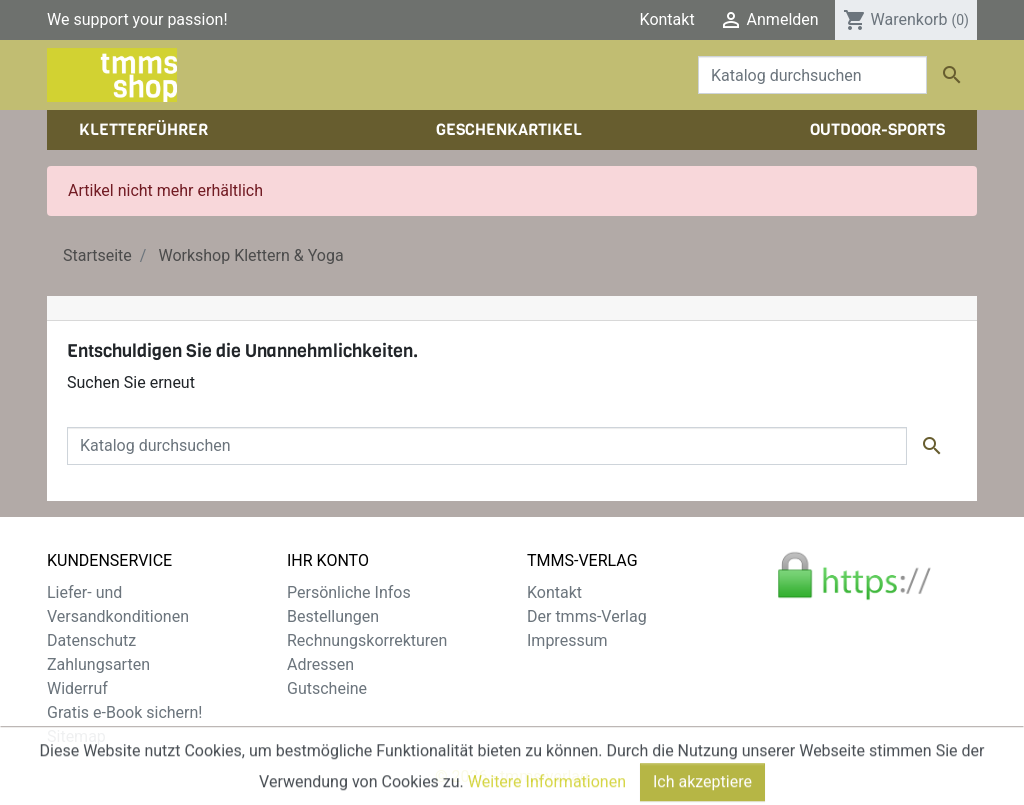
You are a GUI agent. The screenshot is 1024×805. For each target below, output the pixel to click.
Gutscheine (327, 688)
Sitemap (76, 736)
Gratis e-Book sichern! (124, 712)
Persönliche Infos (349, 592)
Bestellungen (333, 616)
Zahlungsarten (98, 664)
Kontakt (667, 19)
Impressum (567, 640)
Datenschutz (91, 640)
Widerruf (77, 688)
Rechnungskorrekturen (367, 640)
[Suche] (812, 75)
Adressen (320, 664)
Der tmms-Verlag (587, 616)
